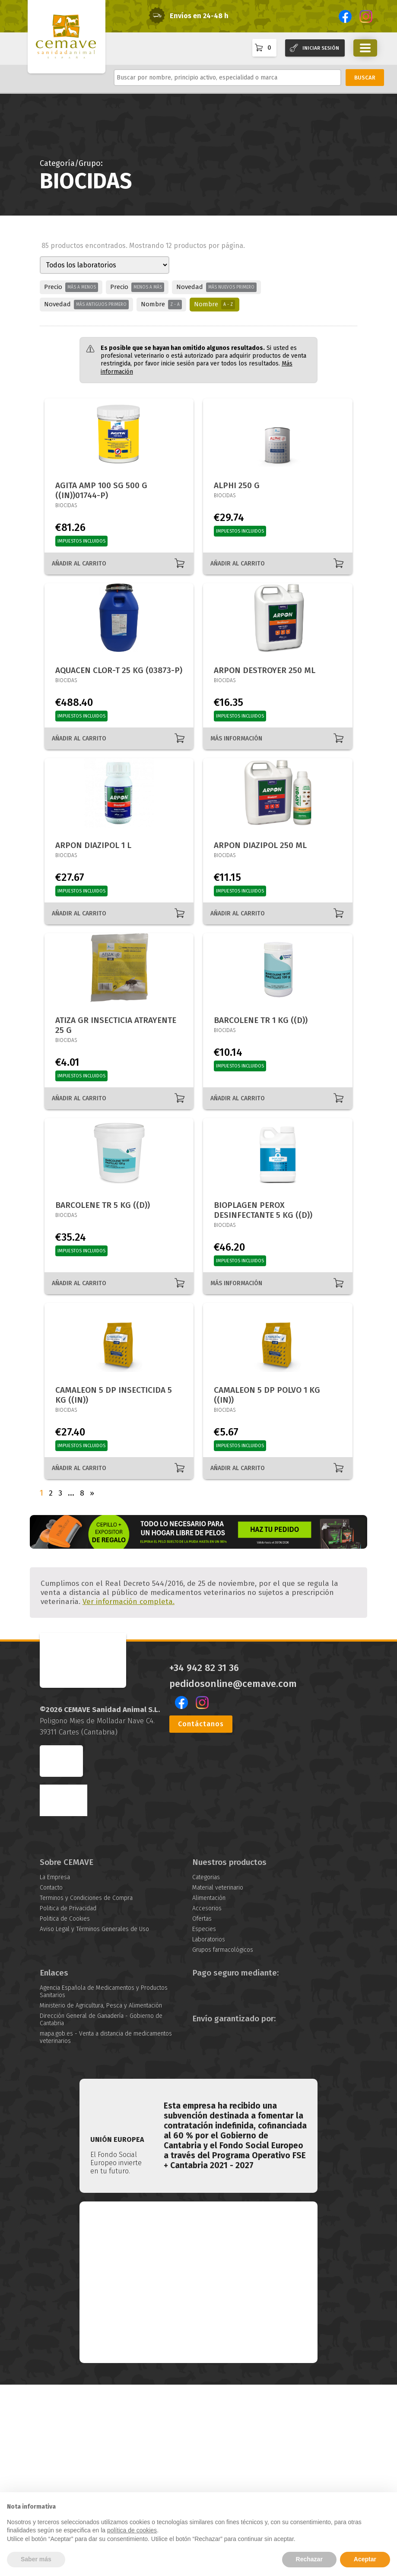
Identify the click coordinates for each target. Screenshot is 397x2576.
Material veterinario (217, 2079)
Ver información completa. (129, 1793)
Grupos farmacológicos (222, 2141)
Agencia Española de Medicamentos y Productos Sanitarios (104, 2182)
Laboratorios (208, 2130)
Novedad (216, 287)
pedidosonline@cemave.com (233, 1875)
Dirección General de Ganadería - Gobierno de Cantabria (101, 2210)
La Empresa (55, 2068)
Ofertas (202, 2110)
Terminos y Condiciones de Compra (86, 2089)
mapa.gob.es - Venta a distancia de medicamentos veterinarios (106, 2228)
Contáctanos (201, 1915)
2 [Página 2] (51, 1493)
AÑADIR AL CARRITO (79, 563)
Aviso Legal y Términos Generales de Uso (94, 2120)
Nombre (161, 304)
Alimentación (208, 2089)
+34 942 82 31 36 (204, 1859)
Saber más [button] (36, 2559)
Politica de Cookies (65, 2110)
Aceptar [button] (365, 2559)
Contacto (51, 2079)
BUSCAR (364, 77)
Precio (71, 287)
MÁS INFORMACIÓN (236, 738)
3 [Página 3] (60, 1493)
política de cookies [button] (132, 2530)
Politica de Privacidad (68, 2099)
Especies (204, 2120)
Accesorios (207, 2099)
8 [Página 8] (82, 1493)
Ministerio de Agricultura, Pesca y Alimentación (101, 2196)
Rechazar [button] (309, 2559)
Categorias (206, 2068)
